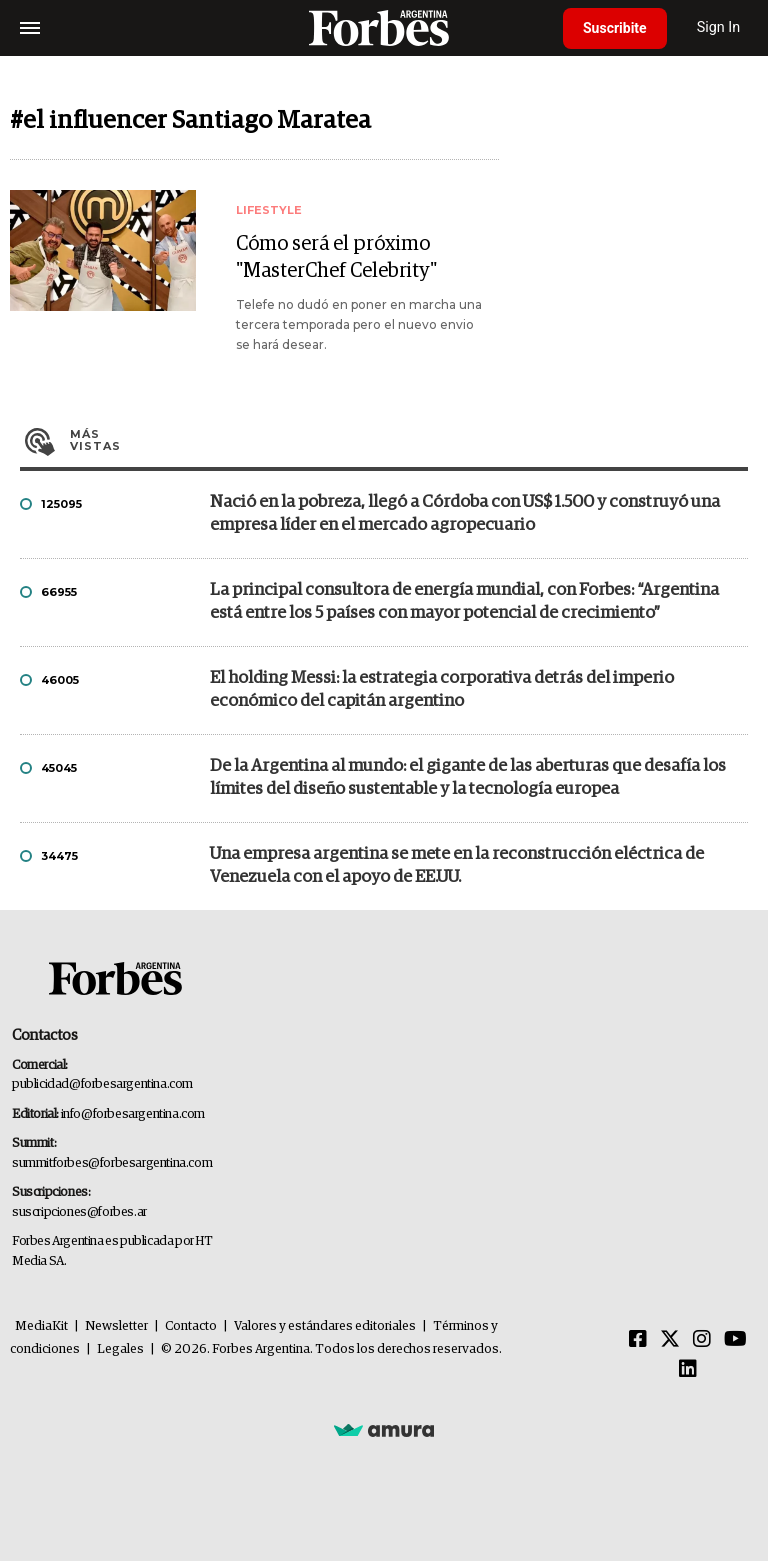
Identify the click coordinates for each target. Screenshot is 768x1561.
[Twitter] (670, 1340)
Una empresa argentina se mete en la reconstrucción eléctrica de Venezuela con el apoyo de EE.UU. (457, 866)
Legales (120, 1349)
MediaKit (41, 1326)
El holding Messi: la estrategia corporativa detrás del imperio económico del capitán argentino (442, 690)
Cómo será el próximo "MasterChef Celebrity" (336, 257)
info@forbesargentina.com (133, 1114)
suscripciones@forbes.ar (79, 1212)
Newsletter (116, 1326)
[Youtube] (735, 1340)
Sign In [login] (719, 27)
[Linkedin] (688, 1370)
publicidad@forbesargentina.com (102, 1084)
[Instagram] (702, 1340)
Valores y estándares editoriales (325, 1326)
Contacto (191, 1326)
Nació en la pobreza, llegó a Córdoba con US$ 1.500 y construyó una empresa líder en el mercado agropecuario (465, 514)
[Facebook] (638, 1340)
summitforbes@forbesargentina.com (112, 1163)
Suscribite (615, 28)
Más (409, 440)
